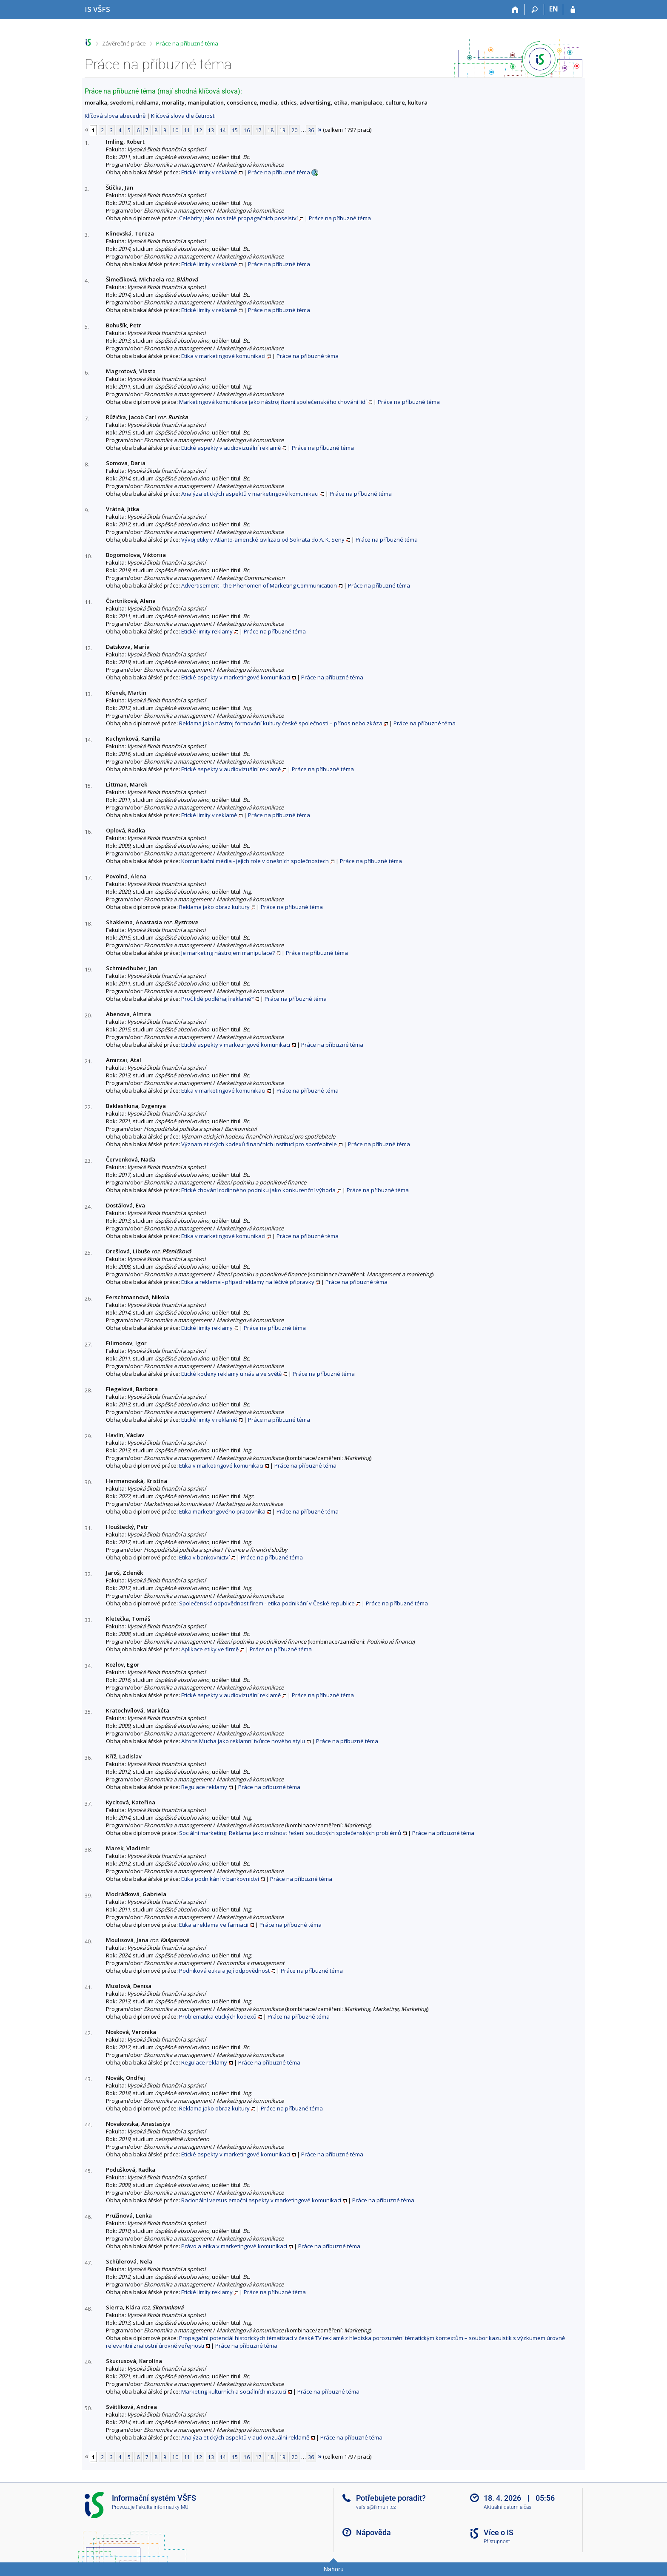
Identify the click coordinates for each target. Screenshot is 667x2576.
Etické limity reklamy (207, 631)
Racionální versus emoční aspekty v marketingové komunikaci (261, 2200)
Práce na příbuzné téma (187, 43)
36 (311, 130)
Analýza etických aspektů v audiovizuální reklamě (245, 2437)
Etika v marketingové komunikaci (223, 356)
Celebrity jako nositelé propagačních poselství (238, 218)
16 (247, 130)
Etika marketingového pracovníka (222, 1511)
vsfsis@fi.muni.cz (376, 2507)
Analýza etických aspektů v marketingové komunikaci (250, 493)
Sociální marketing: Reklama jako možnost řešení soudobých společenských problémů (290, 1833)
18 (271, 130)
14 (223, 130)
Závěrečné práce (124, 43)
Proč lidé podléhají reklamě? (217, 999)
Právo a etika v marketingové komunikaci (234, 2246)
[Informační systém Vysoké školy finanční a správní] (97, 9)
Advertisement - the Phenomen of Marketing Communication (259, 585)
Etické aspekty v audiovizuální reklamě (231, 448)
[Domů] (515, 9)
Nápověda (373, 2532)
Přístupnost (497, 2542)
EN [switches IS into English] (553, 9)
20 (294, 130)
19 (282, 130)
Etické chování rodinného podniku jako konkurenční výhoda (258, 1190)
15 (235, 130)
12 (199, 130)
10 (175, 130)
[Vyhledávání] (534, 9)
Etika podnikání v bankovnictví (220, 1879)
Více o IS (498, 2532)
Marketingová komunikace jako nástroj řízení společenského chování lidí (273, 402)
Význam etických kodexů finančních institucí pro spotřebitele (259, 1144)
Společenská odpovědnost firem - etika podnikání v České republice (267, 1603)
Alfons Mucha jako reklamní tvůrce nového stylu (243, 1741)
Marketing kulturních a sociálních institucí (233, 2391)
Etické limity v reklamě (209, 172)
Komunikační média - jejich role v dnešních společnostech (255, 861)
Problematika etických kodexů (218, 2016)
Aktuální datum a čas (507, 2507)
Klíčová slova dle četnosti (183, 115)
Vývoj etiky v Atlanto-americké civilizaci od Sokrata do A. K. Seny (263, 539)
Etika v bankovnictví (204, 1557)
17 (259, 130)
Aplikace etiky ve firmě (210, 1649)
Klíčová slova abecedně (115, 115)
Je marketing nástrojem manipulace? (228, 953)
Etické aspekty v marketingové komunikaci (235, 677)
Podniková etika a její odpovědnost (224, 1970)
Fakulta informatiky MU (162, 2507)
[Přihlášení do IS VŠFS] (572, 9)
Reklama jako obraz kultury (214, 907)
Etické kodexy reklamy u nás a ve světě (231, 1373)
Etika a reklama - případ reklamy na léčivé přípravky (247, 1282)
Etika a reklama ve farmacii (213, 1924)
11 (187, 130)
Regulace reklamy (204, 1787)
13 (211, 130)
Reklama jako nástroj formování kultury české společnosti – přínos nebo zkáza (280, 723)
